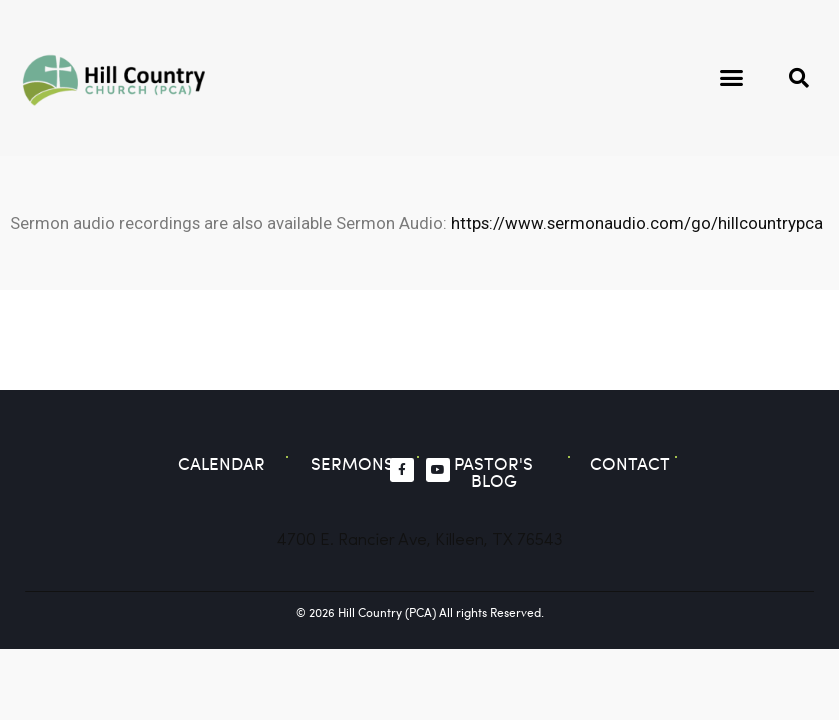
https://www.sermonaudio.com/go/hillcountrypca (637, 223)
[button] (732, 78)
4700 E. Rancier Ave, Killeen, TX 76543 (420, 540)
